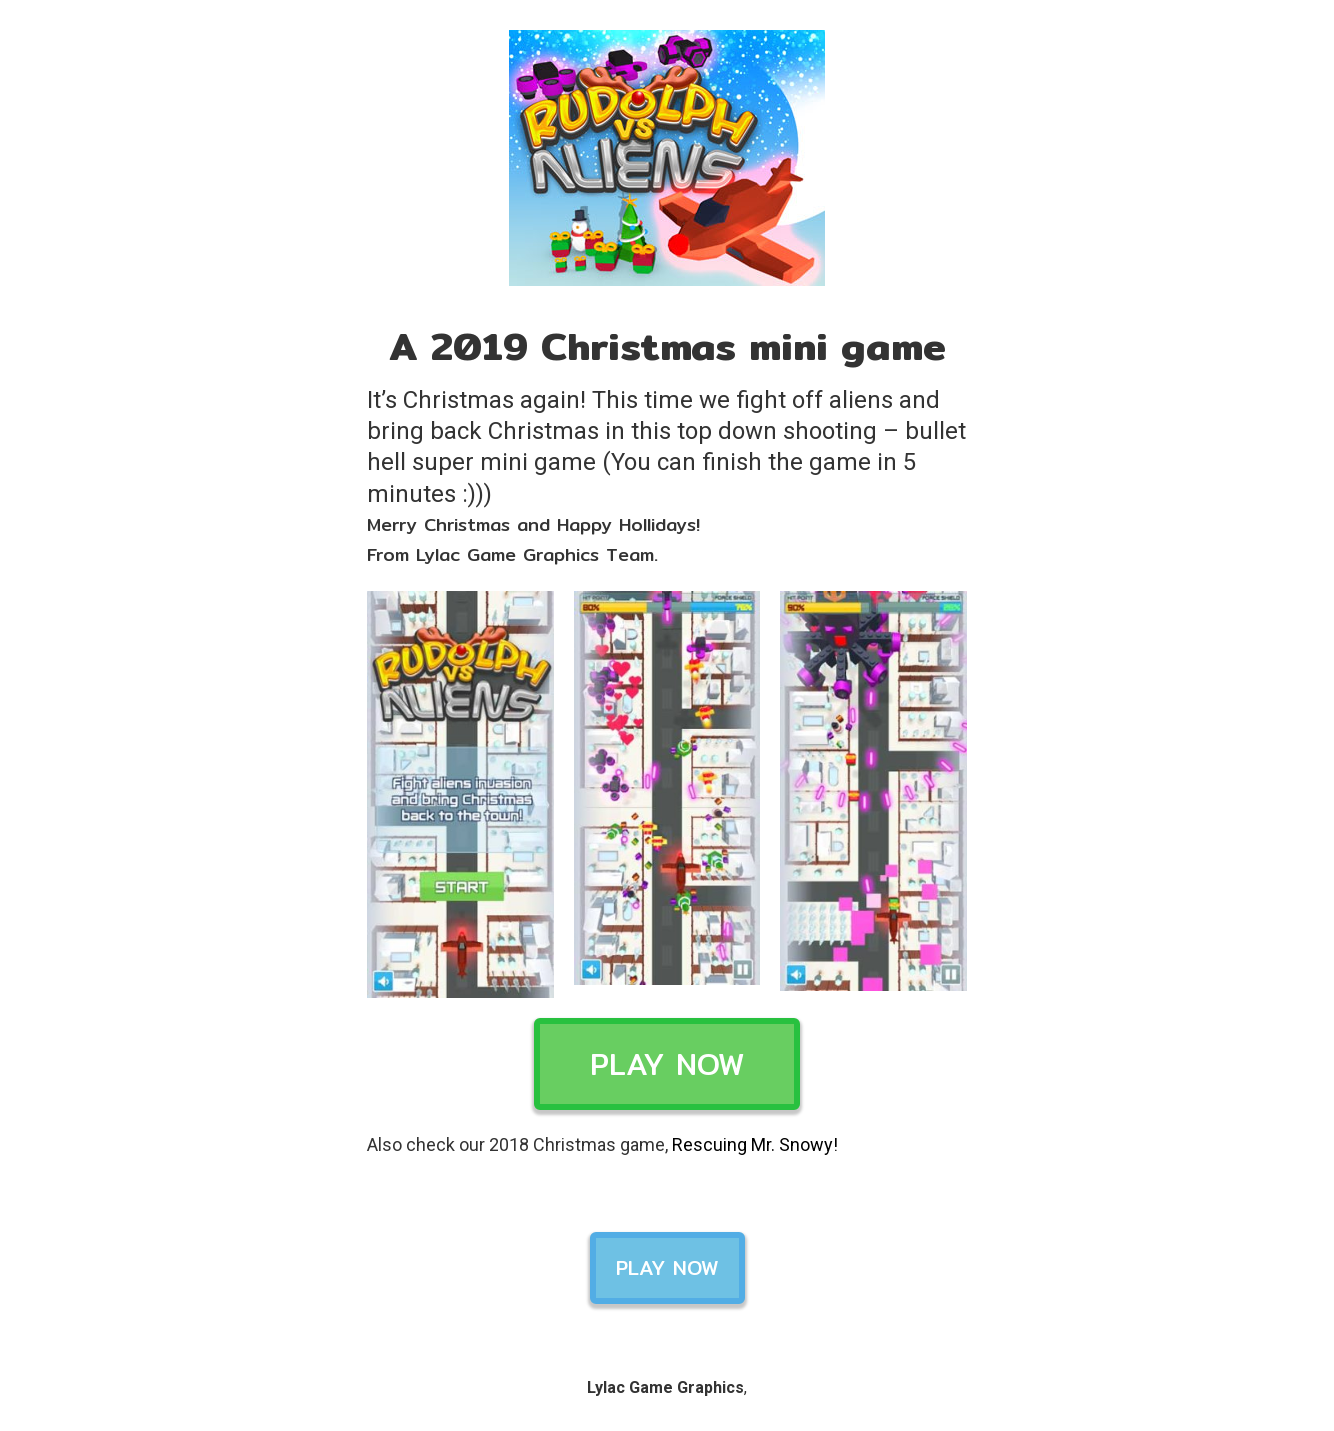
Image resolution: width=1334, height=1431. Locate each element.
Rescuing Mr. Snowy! (755, 1144)
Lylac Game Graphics (665, 1387)
